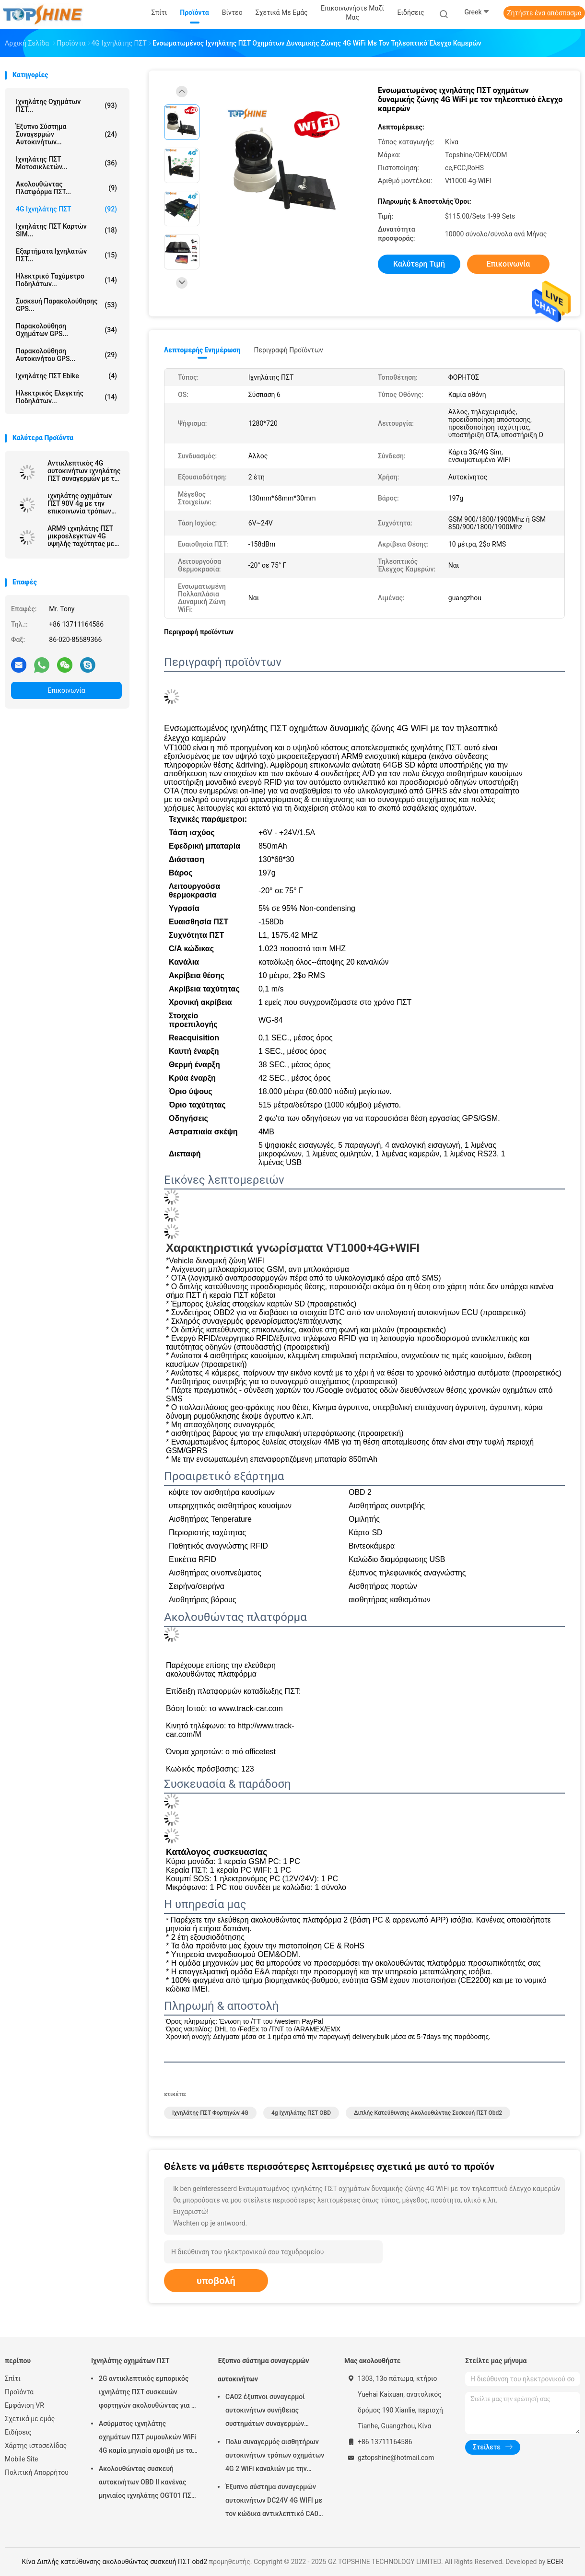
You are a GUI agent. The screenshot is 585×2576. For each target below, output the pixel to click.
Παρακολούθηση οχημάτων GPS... (66, 330)
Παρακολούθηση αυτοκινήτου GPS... (66, 354)
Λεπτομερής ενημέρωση (202, 350)
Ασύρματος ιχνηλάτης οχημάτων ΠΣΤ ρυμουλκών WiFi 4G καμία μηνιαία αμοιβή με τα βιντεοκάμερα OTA (147, 2438)
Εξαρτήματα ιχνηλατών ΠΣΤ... (66, 255)
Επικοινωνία (66, 690)
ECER (555, 2561)
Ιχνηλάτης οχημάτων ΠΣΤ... (66, 105)
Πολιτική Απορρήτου (37, 2472)
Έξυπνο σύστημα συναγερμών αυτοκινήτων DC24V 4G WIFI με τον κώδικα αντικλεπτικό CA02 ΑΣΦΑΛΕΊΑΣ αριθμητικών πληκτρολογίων (273, 2501)
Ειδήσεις (18, 2432)
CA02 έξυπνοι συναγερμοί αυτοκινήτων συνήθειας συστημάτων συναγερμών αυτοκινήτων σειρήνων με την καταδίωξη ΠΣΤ (271, 2411)
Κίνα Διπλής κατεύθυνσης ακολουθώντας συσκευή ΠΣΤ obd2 (115, 2561)
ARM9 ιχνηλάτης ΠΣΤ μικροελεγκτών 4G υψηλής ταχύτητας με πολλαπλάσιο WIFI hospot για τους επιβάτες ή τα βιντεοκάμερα (81, 536)
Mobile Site (21, 2459)
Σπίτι (13, 2378)
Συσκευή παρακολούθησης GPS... (66, 305)
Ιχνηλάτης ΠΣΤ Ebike (66, 376)
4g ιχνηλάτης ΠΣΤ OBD (301, 2113)
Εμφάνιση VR (24, 2405)
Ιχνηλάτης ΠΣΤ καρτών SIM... (66, 230)
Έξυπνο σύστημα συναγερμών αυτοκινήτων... (66, 134)
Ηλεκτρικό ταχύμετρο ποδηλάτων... (66, 280)
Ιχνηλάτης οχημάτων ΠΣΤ (130, 2361)
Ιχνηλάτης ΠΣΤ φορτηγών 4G (210, 2113)
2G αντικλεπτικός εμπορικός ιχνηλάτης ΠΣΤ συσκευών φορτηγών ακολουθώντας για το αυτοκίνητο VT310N (149, 2393)
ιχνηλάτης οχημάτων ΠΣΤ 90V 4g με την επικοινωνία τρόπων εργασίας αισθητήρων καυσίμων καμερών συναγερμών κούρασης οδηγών (82, 503)
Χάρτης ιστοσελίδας (36, 2445)
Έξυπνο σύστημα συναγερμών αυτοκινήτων (263, 2370)
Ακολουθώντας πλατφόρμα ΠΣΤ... (66, 188)
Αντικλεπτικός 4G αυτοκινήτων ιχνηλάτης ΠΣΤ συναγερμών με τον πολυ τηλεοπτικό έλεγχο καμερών (84, 470)
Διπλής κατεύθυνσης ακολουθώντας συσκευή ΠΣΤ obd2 (428, 2113)
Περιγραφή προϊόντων (288, 350)
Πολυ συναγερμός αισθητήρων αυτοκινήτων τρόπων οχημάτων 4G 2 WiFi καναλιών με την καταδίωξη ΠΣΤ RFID (274, 2456)
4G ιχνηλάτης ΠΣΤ (66, 209)
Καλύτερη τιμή (419, 263)
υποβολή (216, 2280)
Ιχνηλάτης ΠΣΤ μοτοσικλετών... (66, 163)
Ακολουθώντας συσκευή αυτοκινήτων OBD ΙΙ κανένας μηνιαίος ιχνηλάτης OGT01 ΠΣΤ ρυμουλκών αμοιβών (147, 2483)
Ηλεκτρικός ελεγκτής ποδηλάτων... (66, 397)
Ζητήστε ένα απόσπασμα (544, 13)
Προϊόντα (19, 2392)
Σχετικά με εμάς (30, 2419)
